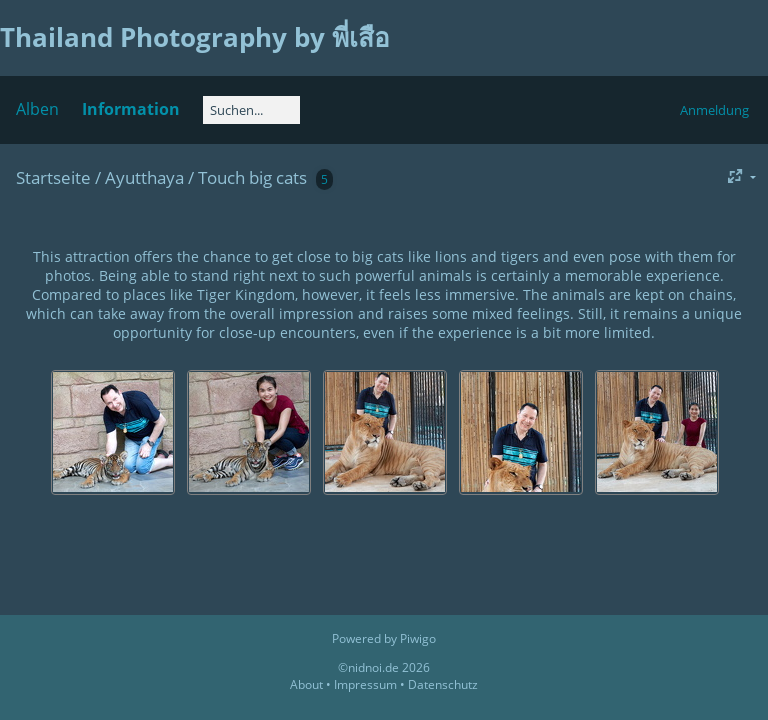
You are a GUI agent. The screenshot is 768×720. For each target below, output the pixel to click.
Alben (37, 109)
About (306, 684)
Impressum (365, 684)
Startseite (53, 177)
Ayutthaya (144, 177)
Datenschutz (443, 684)
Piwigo (418, 638)
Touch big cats (252, 177)
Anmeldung (714, 110)
